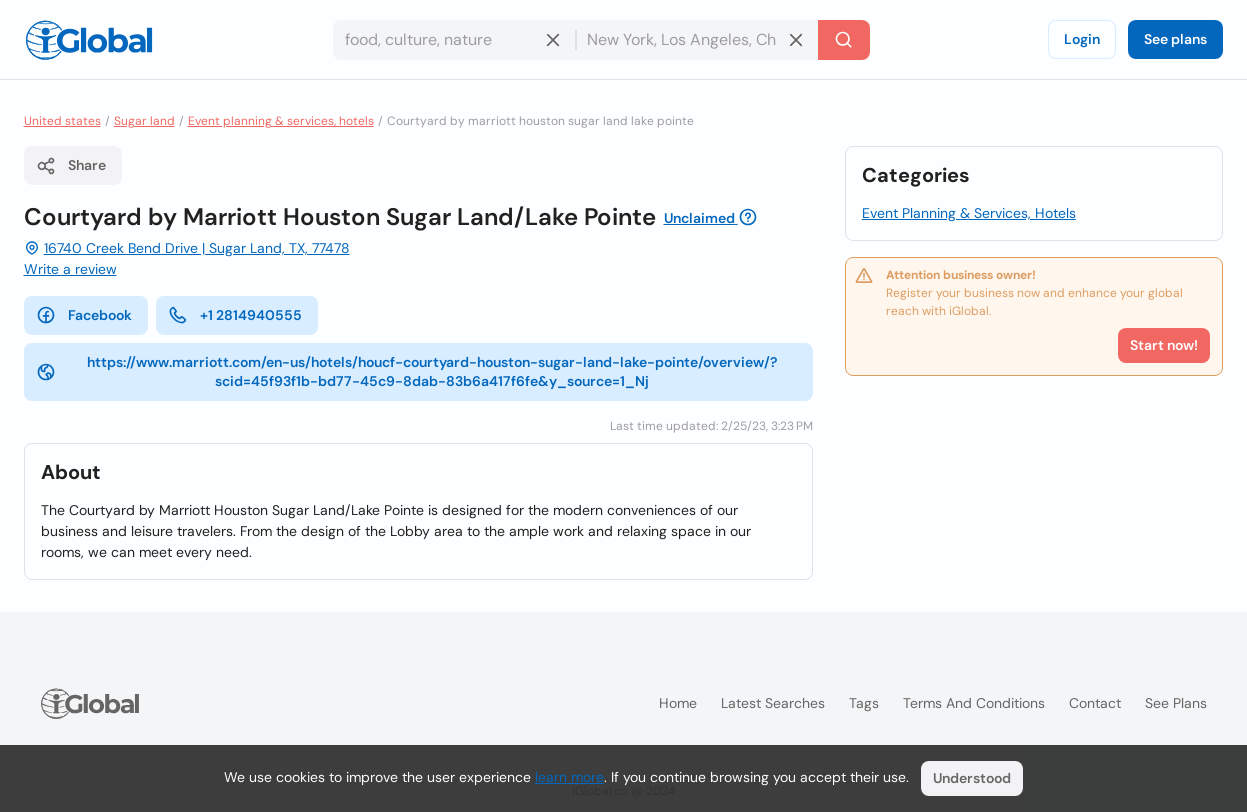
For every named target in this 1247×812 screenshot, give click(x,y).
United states (62, 121)
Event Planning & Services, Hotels (969, 213)
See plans (1175, 39)
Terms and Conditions (974, 703)
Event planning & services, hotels (281, 121)
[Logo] (89, 40)
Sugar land (144, 121)
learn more (569, 777)
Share (71, 166)
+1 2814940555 (235, 315)
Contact (1095, 703)
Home (678, 703)
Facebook (84, 315)
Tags (864, 703)
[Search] (844, 40)
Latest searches (773, 703)
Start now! (1164, 345)
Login (1082, 39)
